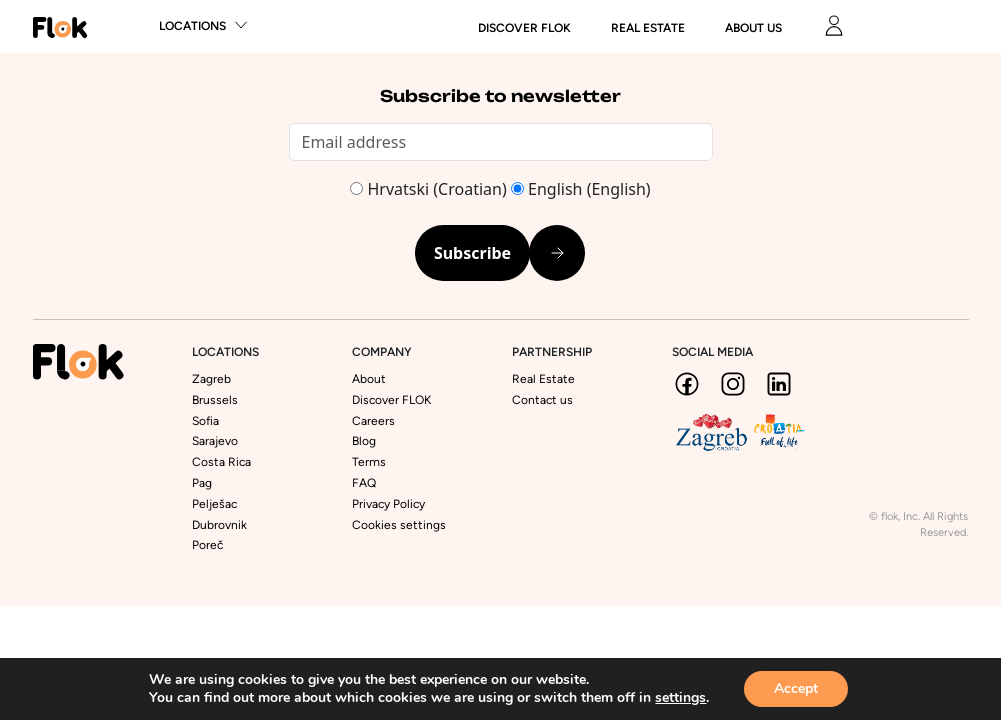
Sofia (205, 421)
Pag (202, 483)
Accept (796, 688)
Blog (364, 441)
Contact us (542, 400)
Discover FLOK (391, 400)
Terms (369, 462)
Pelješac (214, 504)
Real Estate (648, 28)
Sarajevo (215, 441)
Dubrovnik (219, 525)
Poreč (207, 545)
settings (680, 698)
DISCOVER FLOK (524, 28)
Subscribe (472, 253)
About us (753, 28)
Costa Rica (221, 462)
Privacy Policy (388, 504)
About (369, 379)
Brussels (215, 400)
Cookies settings (399, 525)
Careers (373, 421)
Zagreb (211, 379)
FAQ (364, 483)
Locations (192, 26)
